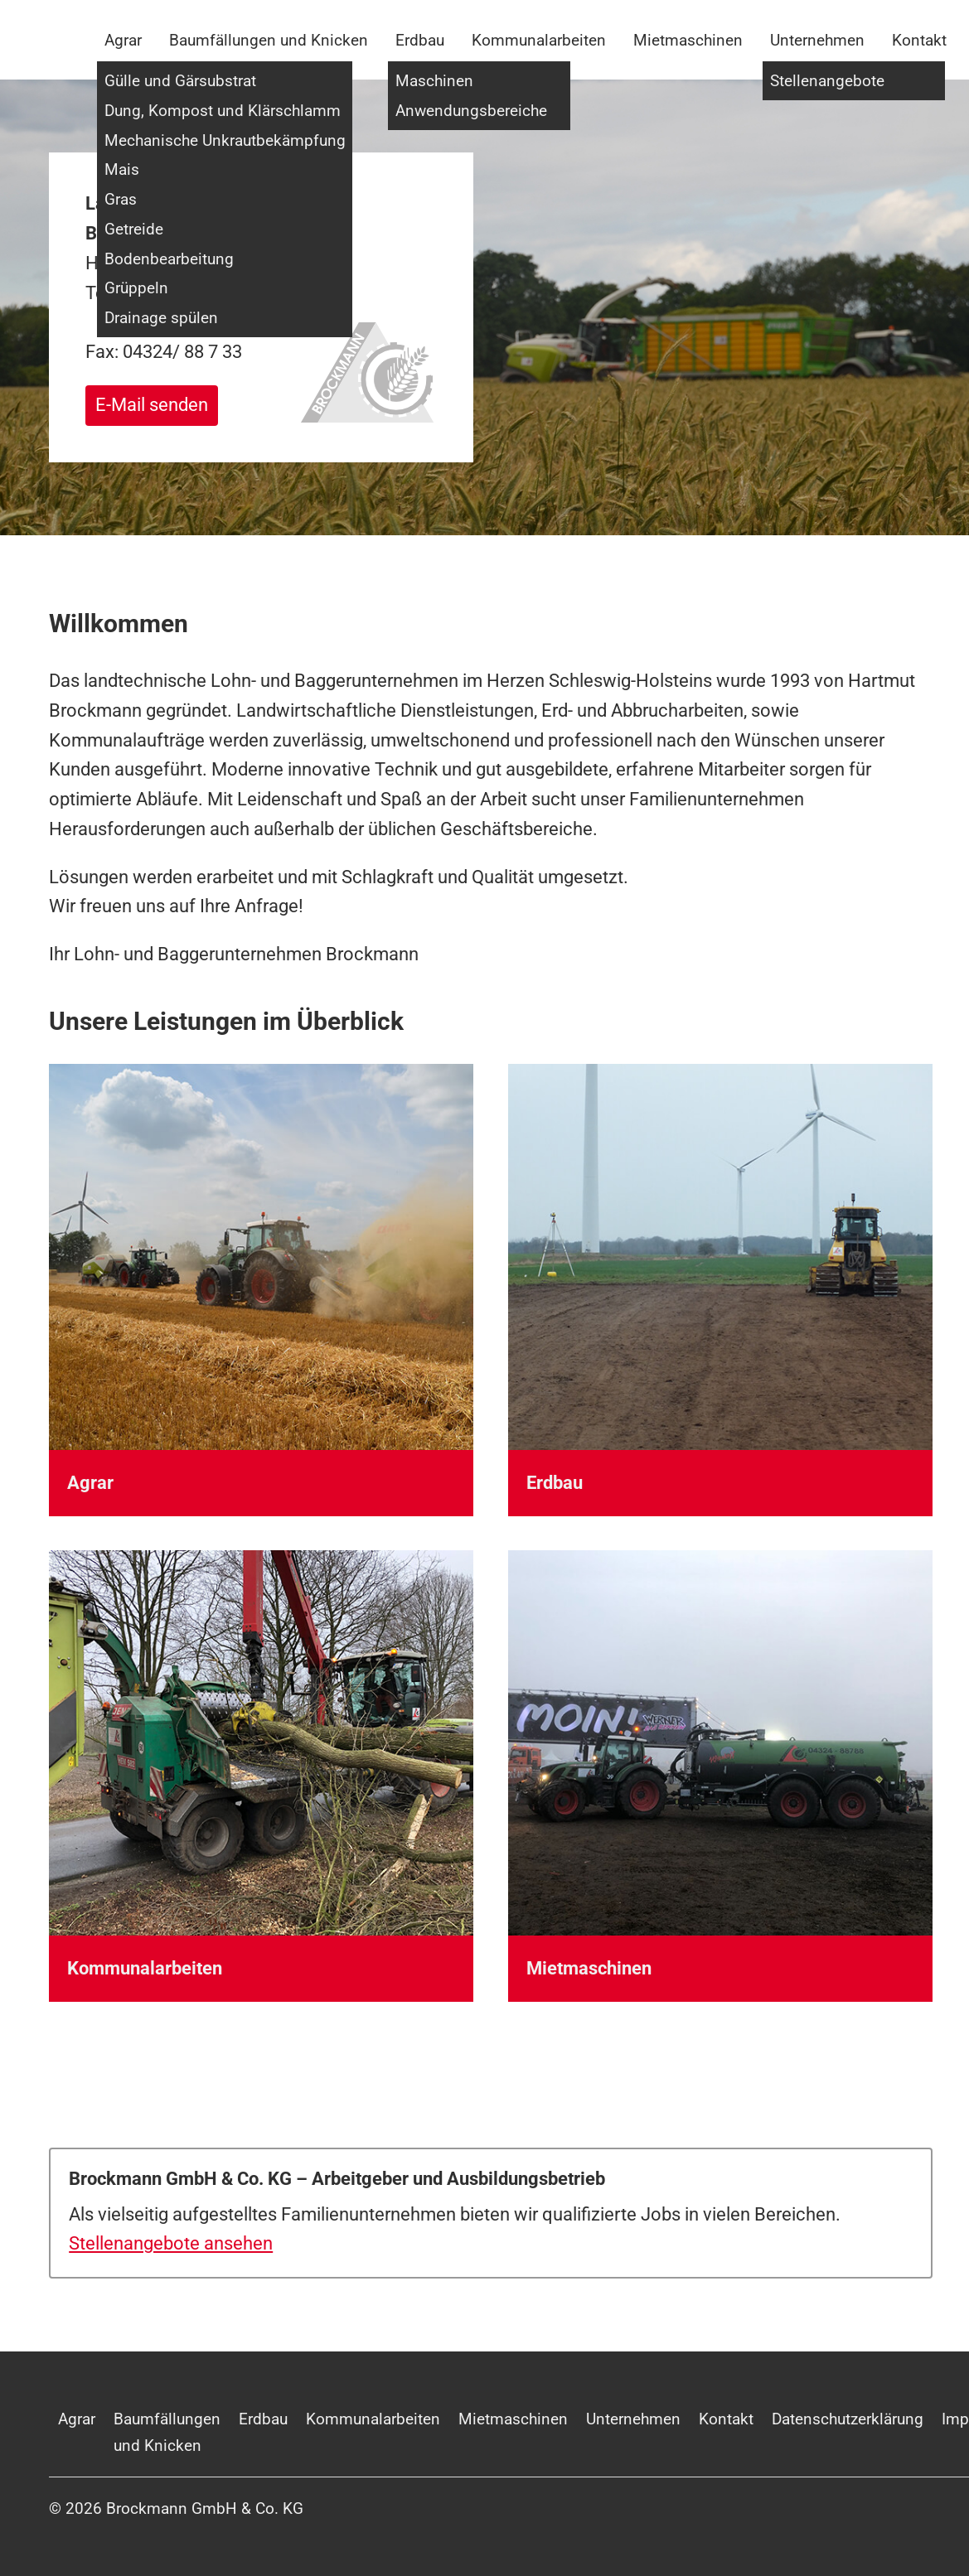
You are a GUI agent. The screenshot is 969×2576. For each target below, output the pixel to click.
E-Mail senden (151, 404)
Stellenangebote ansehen (171, 2243)
